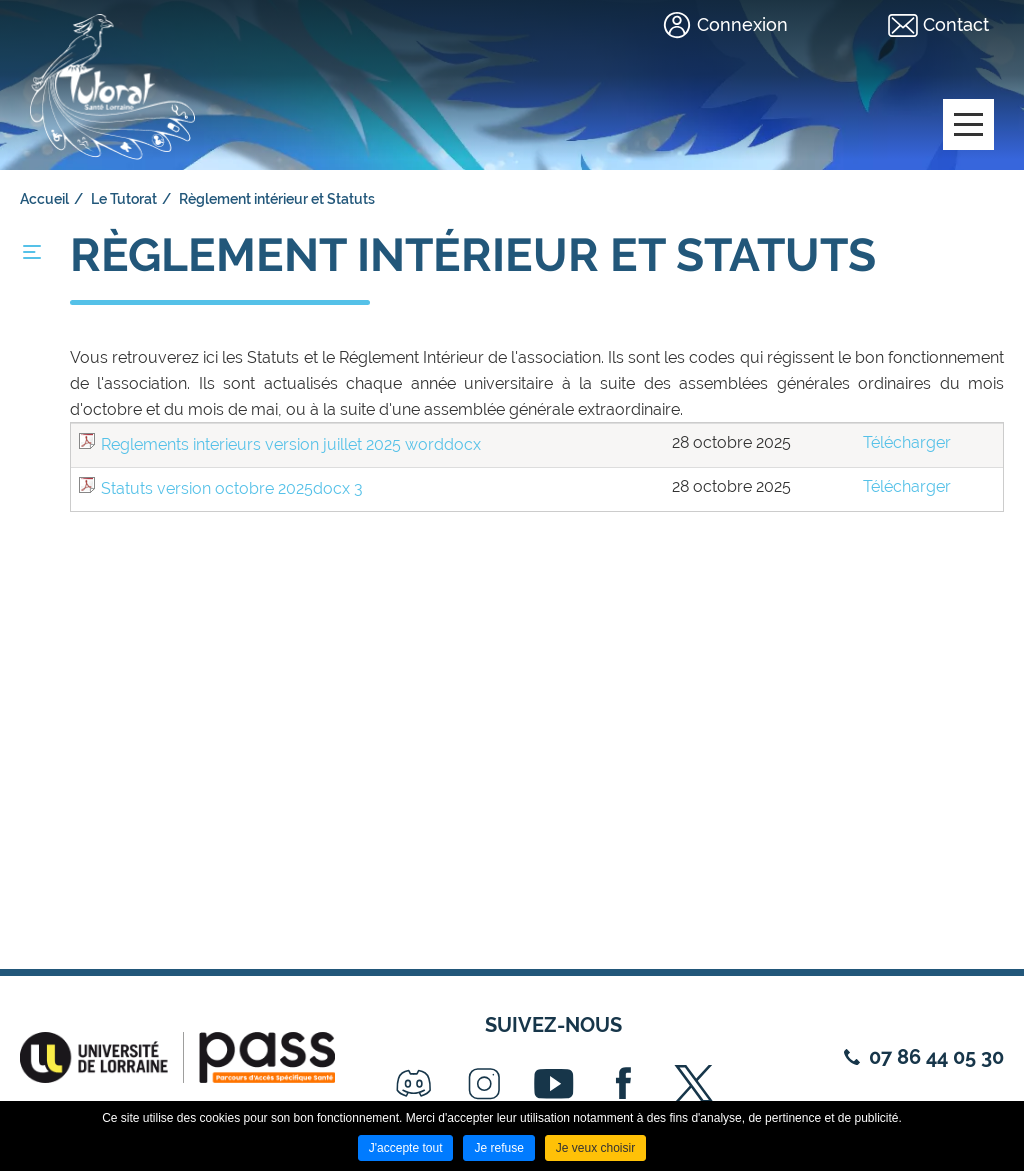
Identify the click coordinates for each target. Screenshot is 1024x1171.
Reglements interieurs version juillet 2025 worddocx (291, 444)
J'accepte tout (406, 1148)
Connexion (742, 24)
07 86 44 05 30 (936, 1057)
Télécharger (907, 442)
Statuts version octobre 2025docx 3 (232, 488)
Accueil (44, 199)
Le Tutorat (124, 199)
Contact (956, 24)
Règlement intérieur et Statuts (277, 199)
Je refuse (498, 1148)
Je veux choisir (595, 1148)
